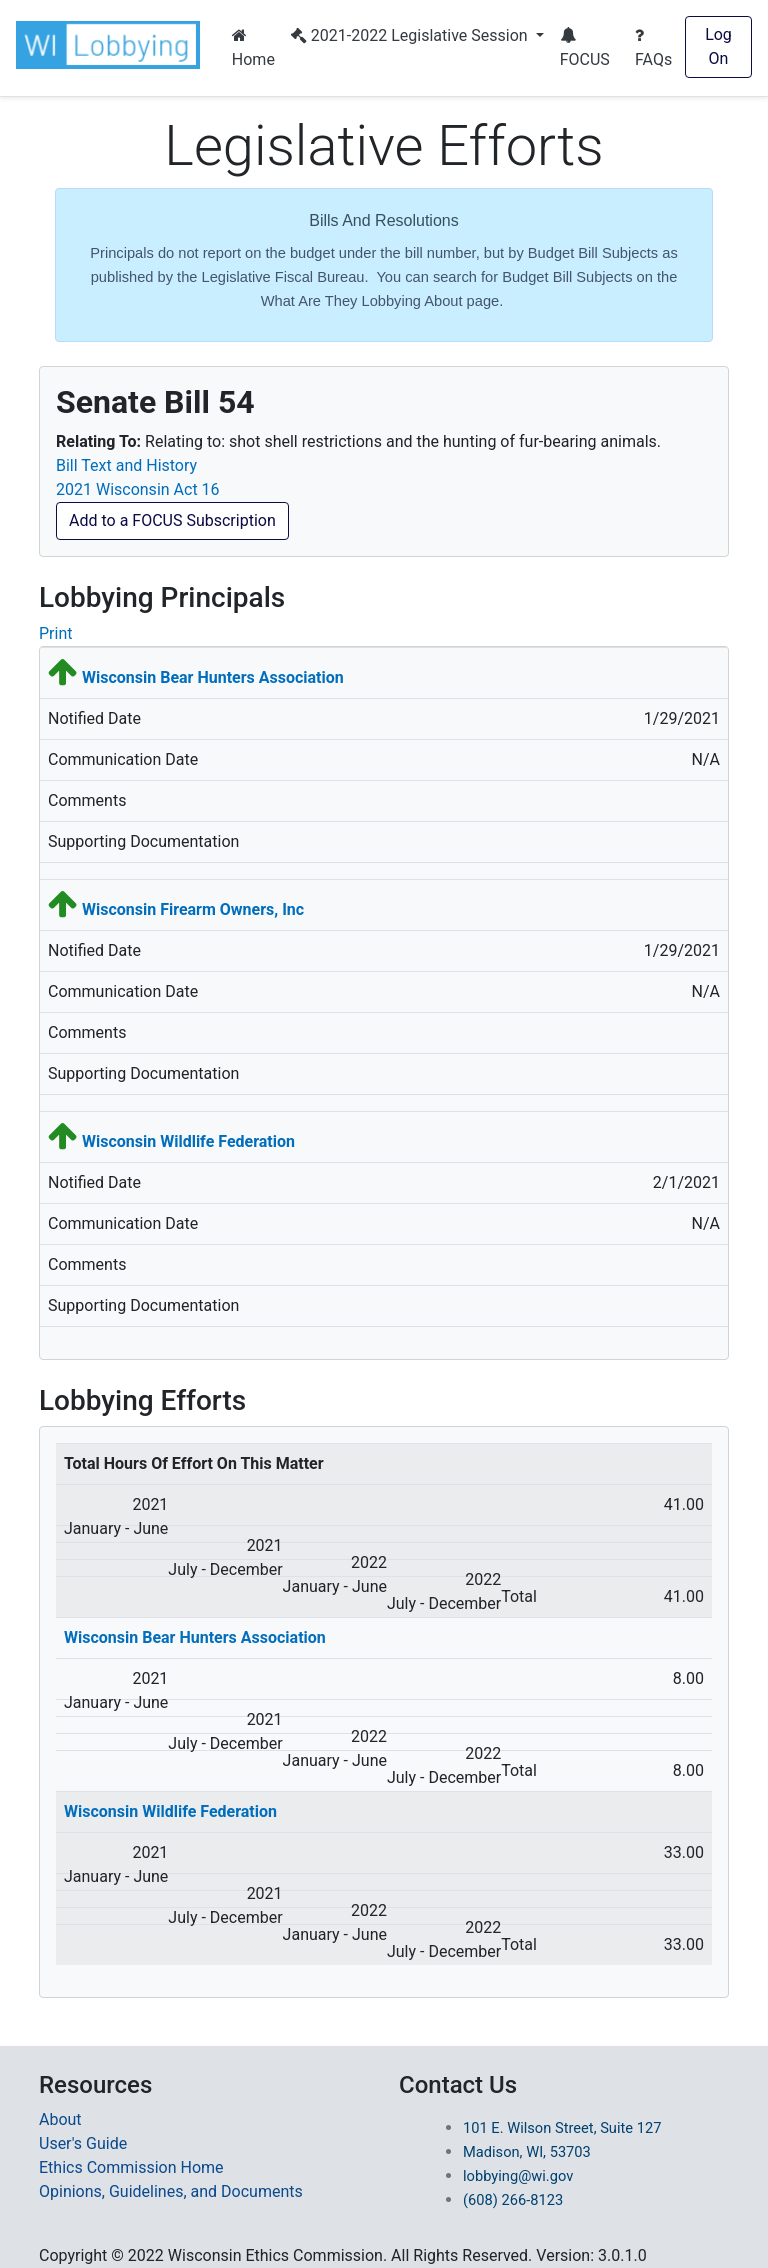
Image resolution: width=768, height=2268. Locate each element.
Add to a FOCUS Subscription (172, 520)
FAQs (653, 48)
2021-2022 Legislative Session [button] (411, 35)
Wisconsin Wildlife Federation (188, 1141)
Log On (718, 46)
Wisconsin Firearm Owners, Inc (193, 909)
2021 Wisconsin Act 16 (138, 489)
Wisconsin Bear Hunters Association (213, 677)
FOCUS (585, 48)
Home (253, 48)
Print (55, 633)
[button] (112, 45)
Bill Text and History (126, 465)
